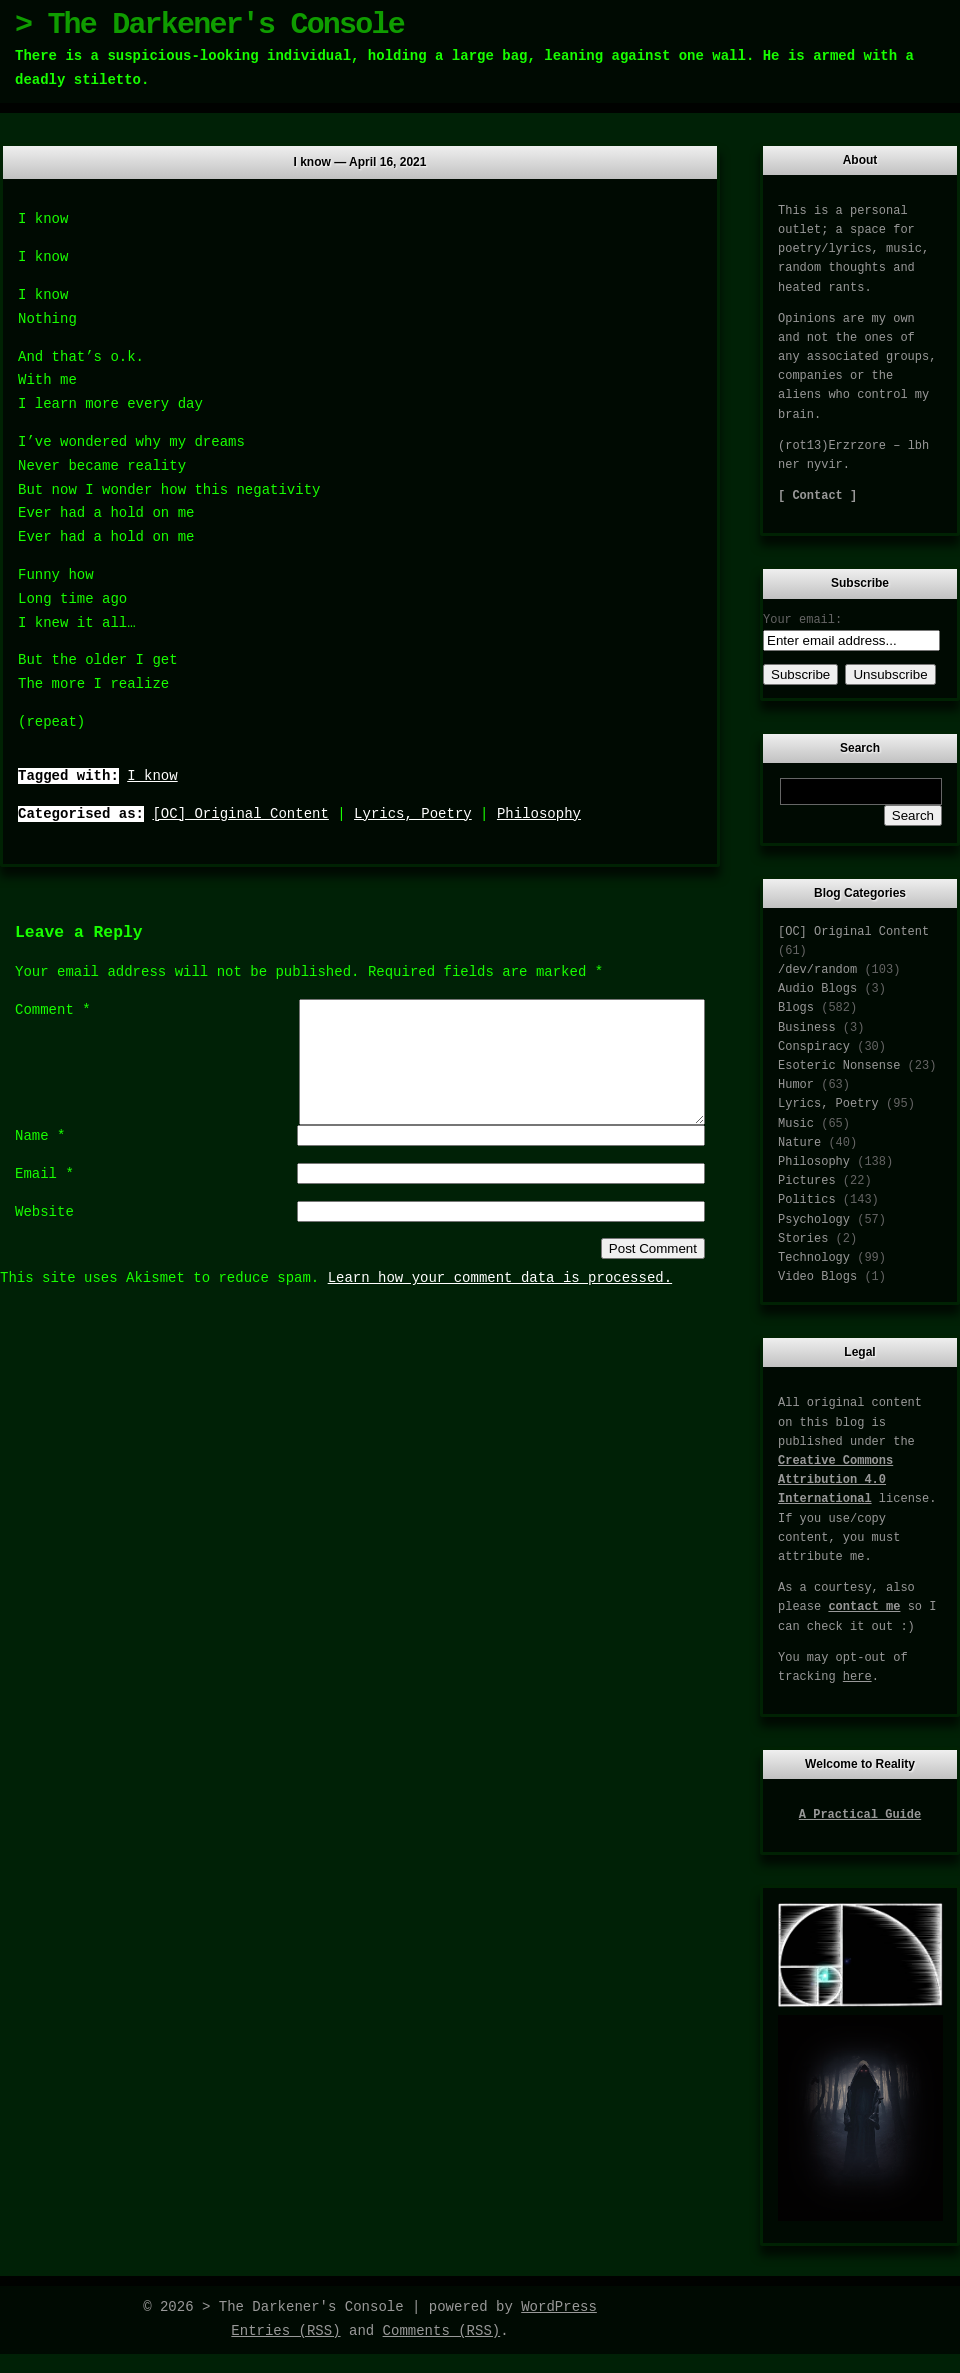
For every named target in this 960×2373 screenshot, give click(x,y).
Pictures (807, 1181)
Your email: (802, 620)
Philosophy (539, 814)
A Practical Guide (860, 1815)
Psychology (814, 1220)
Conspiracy (814, 1047)
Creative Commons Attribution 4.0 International (835, 1480)
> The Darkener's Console (209, 25)
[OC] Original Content (240, 814)
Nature (799, 1143)
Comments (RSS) (442, 2331)
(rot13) (803, 446)
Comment (53, 1010)
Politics (807, 1200)
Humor (796, 1085)
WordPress (559, 2307)
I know (152, 776)
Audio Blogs (817, 989)
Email (44, 1198)
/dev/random (817, 970)
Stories (803, 1239)
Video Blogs (817, 1277)
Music (796, 1124)
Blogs (796, 1008)
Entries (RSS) (285, 2331)
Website (44, 1236)
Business (807, 1028)
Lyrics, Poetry (413, 814)
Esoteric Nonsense (839, 1066)
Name (40, 1160)
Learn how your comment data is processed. (500, 1302)
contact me (864, 1607)
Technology (814, 1258)
